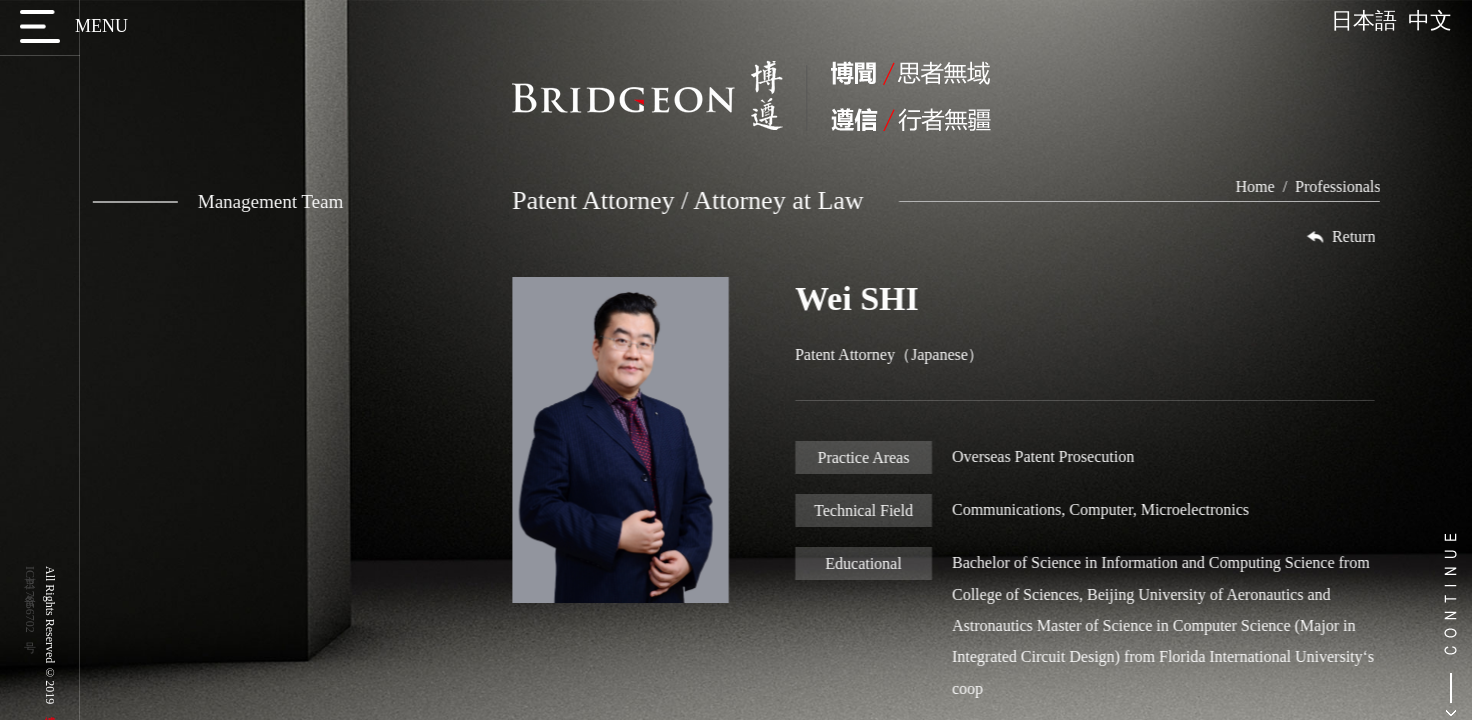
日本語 (1369, 21)
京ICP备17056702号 (30, 599)
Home (1280, 186)
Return (1365, 237)
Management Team (206, 201)
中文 (1430, 21)
